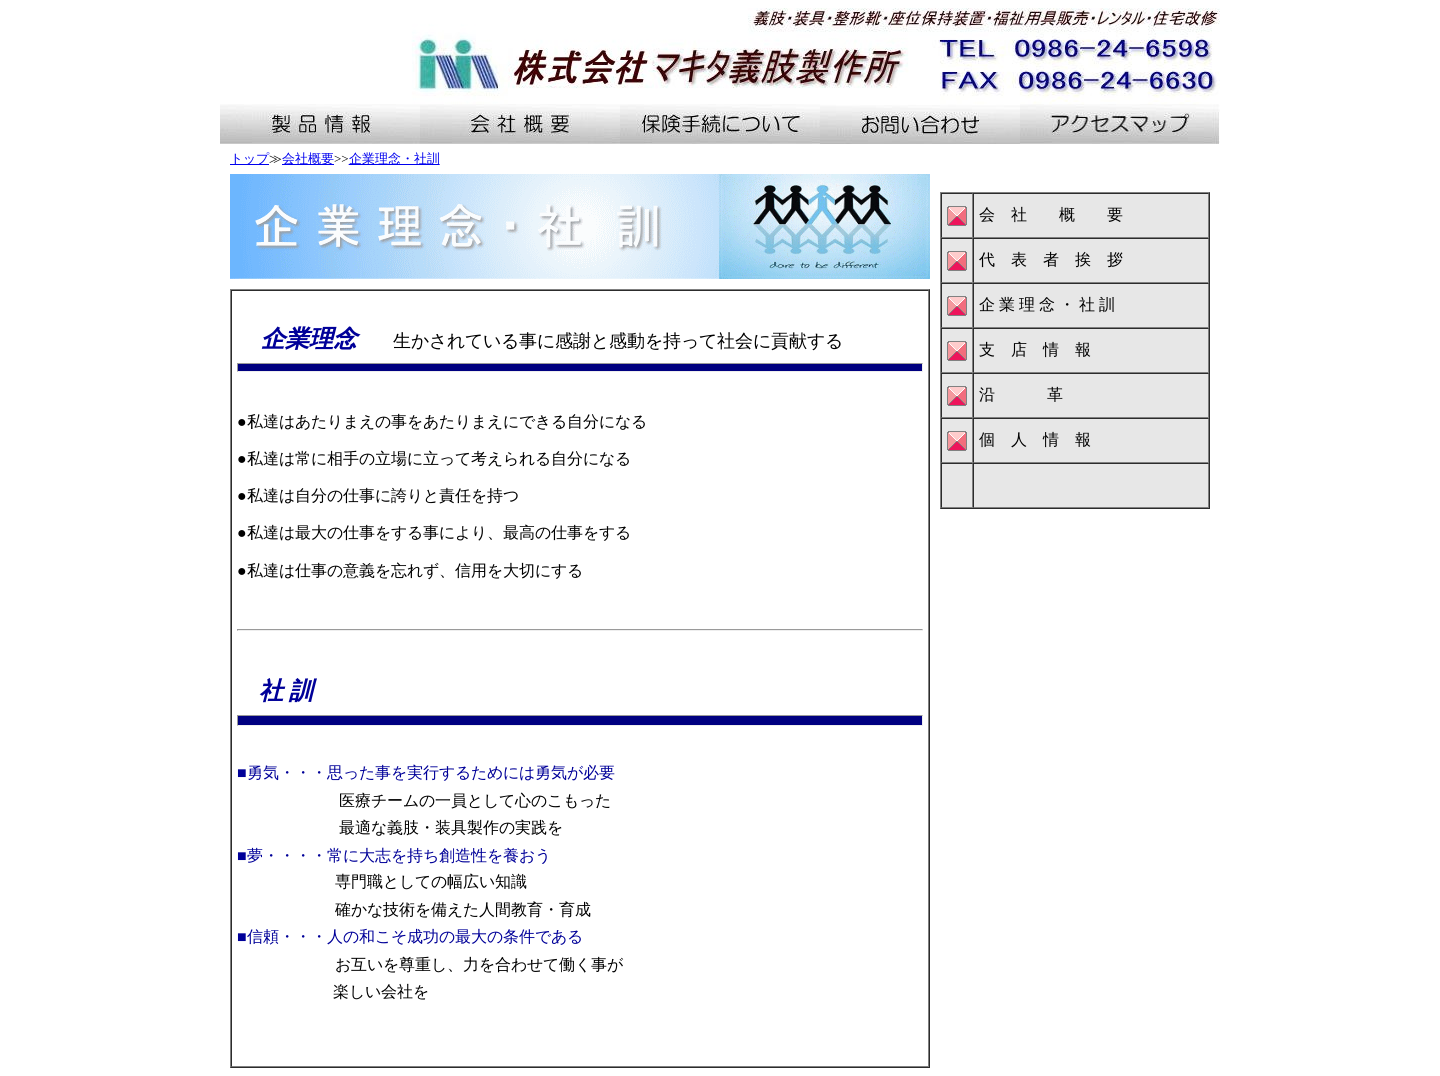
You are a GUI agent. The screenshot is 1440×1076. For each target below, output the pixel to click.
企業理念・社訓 (394, 158)
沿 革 (1021, 394)
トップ (249, 158)
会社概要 (308, 158)
